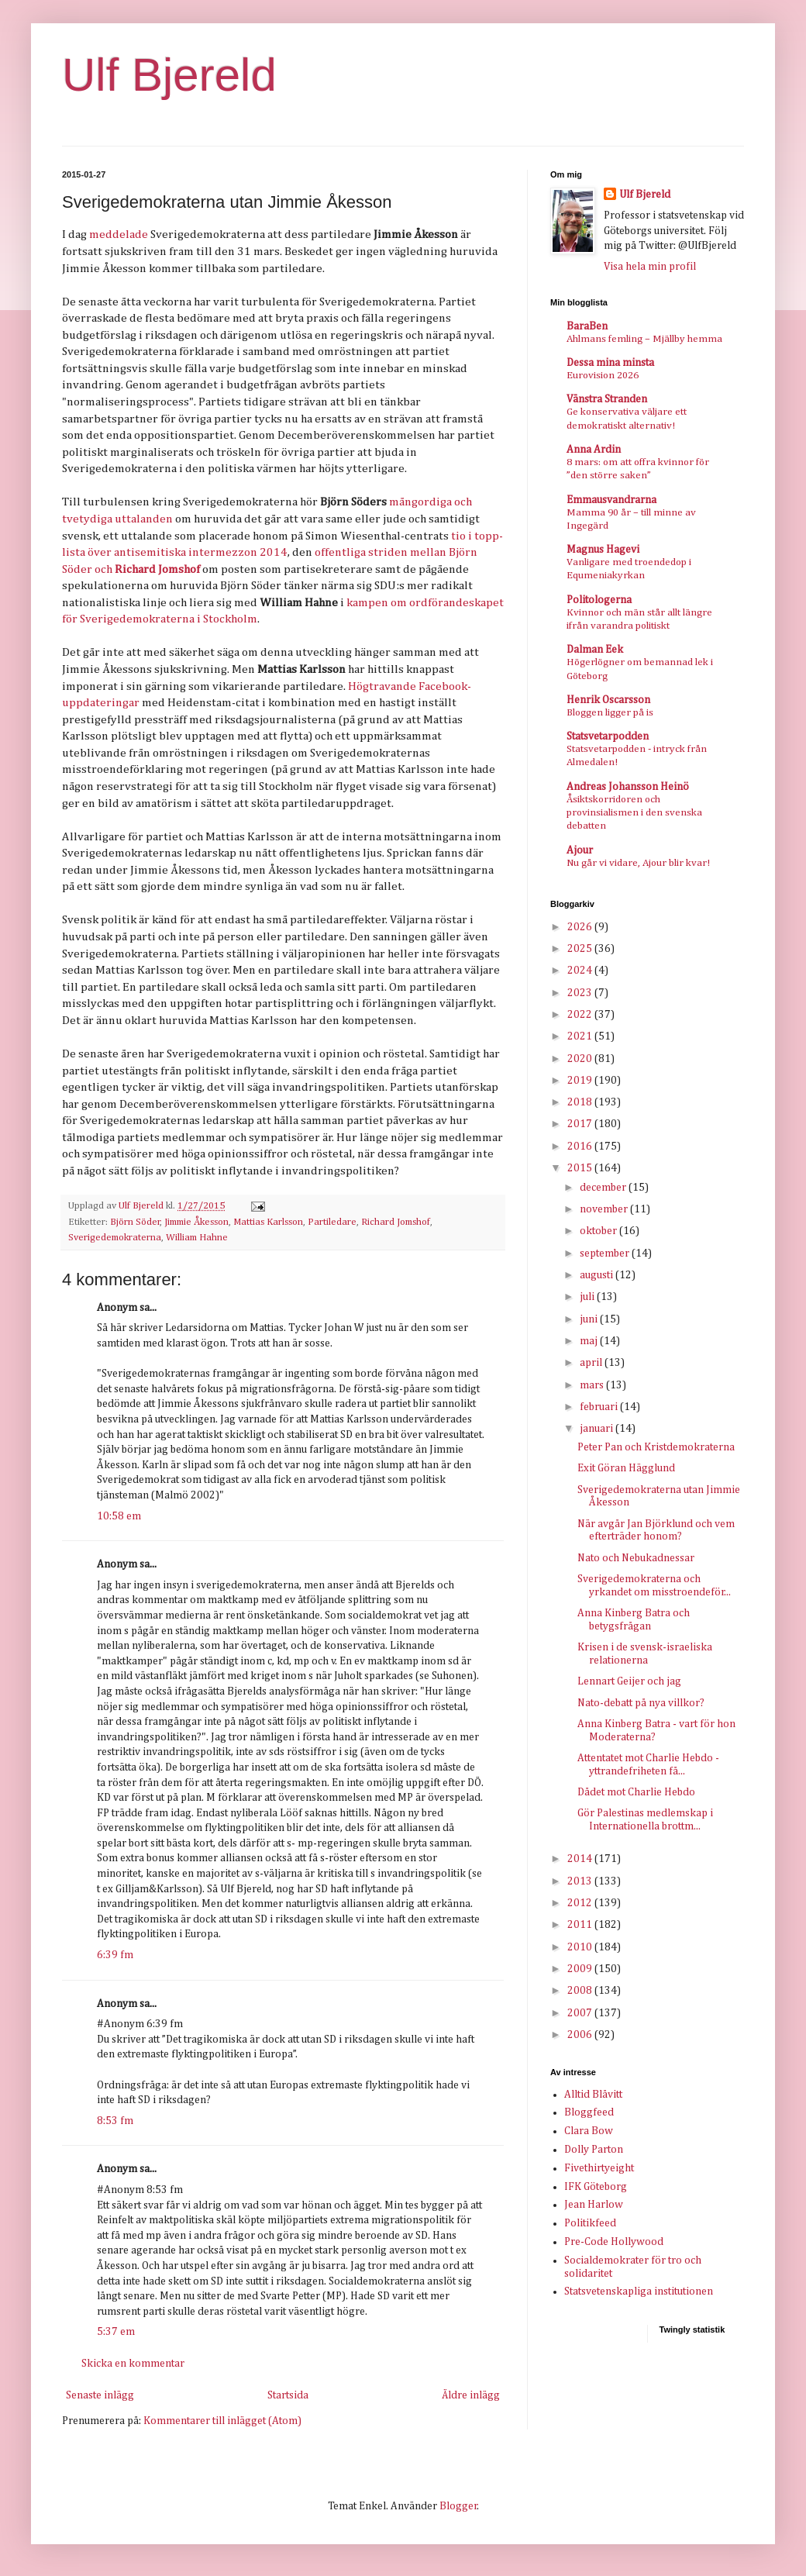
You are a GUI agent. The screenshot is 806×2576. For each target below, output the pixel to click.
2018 (580, 1102)
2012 (580, 1903)
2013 (580, 1881)
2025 (580, 948)
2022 (580, 1014)
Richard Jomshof (395, 1222)
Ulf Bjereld (169, 75)
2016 (580, 1146)
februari (600, 1407)
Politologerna (599, 600)
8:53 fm (115, 2121)
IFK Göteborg (595, 2186)
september (606, 1253)
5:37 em (116, 2331)
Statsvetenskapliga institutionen (638, 2291)
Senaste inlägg (100, 2395)
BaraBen (587, 326)
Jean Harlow (593, 2204)
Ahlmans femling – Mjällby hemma (644, 339)
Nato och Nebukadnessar (635, 1558)
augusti (597, 1275)
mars (593, 1385)
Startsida (287, 2395)
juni (590, 1319)
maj (590, 1341)
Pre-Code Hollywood (613, 2241)
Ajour (580, 850)
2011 (580, 1924)
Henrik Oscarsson (608, 700)
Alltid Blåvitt (593, 2094)
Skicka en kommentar (132, 2363)
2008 (580, 1990)
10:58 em (119, 1516)
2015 (580, 1168)
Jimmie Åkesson (196, 1222)
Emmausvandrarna (611, 500)
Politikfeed (590, 2223)
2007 (580, 2013)
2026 (580, 927)
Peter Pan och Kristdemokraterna (656, 1447)
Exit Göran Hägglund (626, 1468)
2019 (580, 1080)
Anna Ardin (594, 449)
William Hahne (197, 1238)
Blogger (458, 2506)
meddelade (118, 234)
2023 (580, 993)
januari (597, 1428)
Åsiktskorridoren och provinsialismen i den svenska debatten (634, 813)
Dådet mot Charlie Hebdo (636, 1792)
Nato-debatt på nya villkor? (640, 1703)
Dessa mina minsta (610, 362)
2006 (580, 2034)
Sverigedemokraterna (114, 1238)
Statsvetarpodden (608, 736)
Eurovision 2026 (603, 376)
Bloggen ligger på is (610, 713)
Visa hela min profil (650, 266)
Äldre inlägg (471, 2395)
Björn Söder (135, 1222)
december (604, 1187)
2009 (580, 1969)
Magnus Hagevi (603, 549)
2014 (580, 1859)
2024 (580, 970)
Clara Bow (588, 2131)
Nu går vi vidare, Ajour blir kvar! (638, 863)
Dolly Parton (593, 2149)
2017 (580, 1124)
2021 (580, 1036)
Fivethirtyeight (599, 2168)
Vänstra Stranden (607, 399)
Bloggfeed (589, 2112)
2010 (580, 1947)
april (592, 1362)
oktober (599, 1231)
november (605, 1209)
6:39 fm (115, 1955)
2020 (580, 1059)
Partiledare (332, 1222)
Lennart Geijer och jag (629, 1681)
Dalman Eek (595, 649)
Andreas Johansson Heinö (628, 786)
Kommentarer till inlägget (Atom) (222, 2421)
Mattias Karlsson (268, 1222)
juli (588, 1296)
